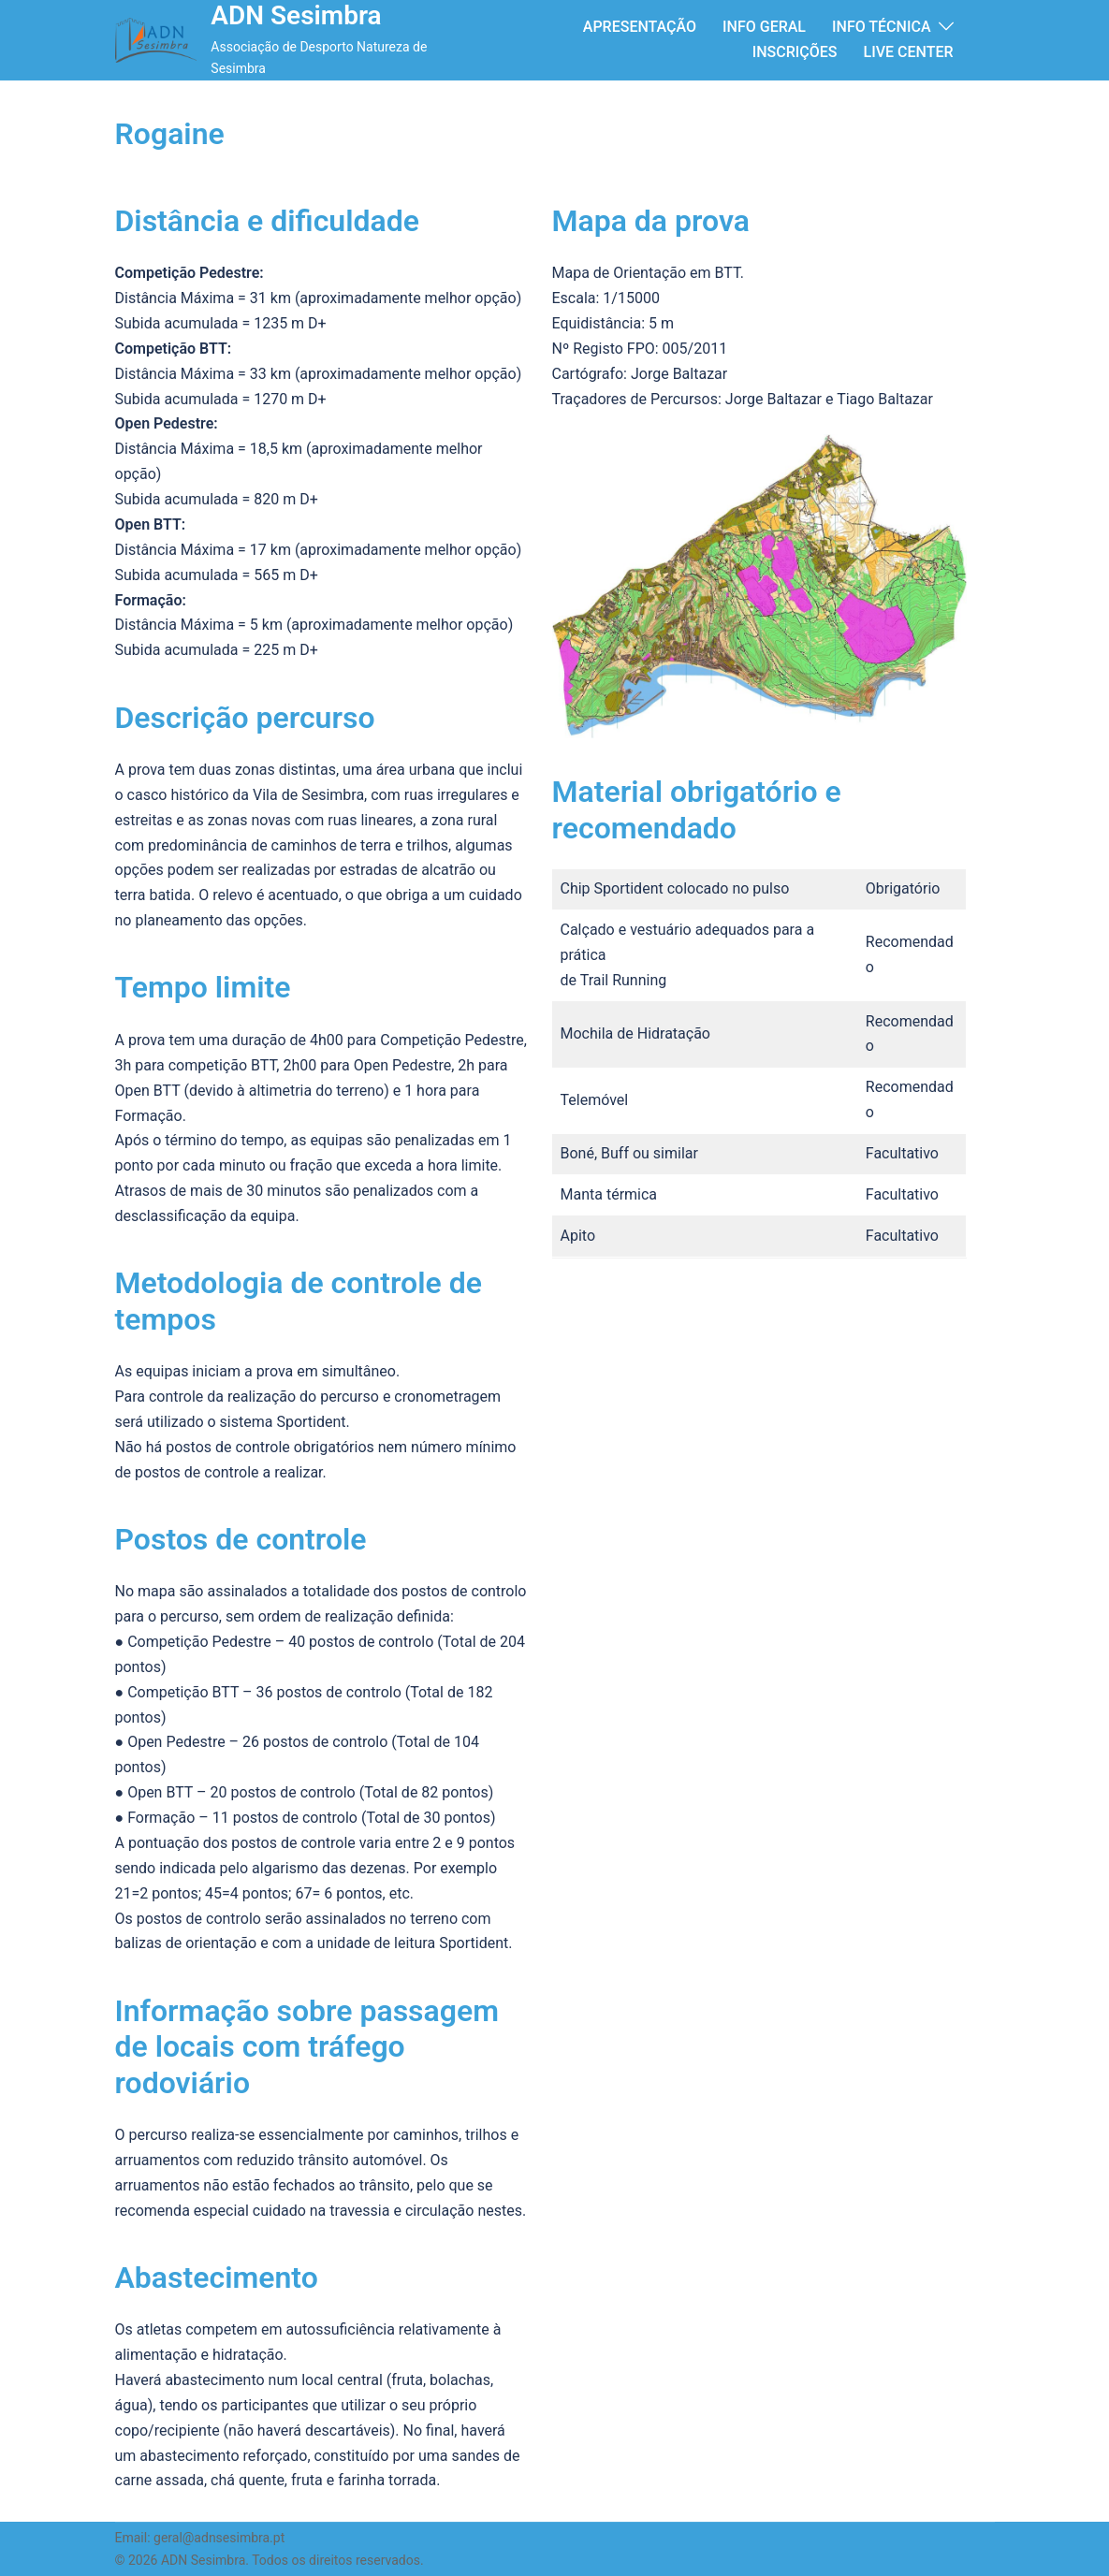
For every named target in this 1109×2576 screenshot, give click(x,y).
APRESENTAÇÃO (639, 27)
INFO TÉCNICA (881, 27)
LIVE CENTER (909, 52)
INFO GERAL (764, 27)
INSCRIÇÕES (795, 52)
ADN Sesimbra (296, 15)
